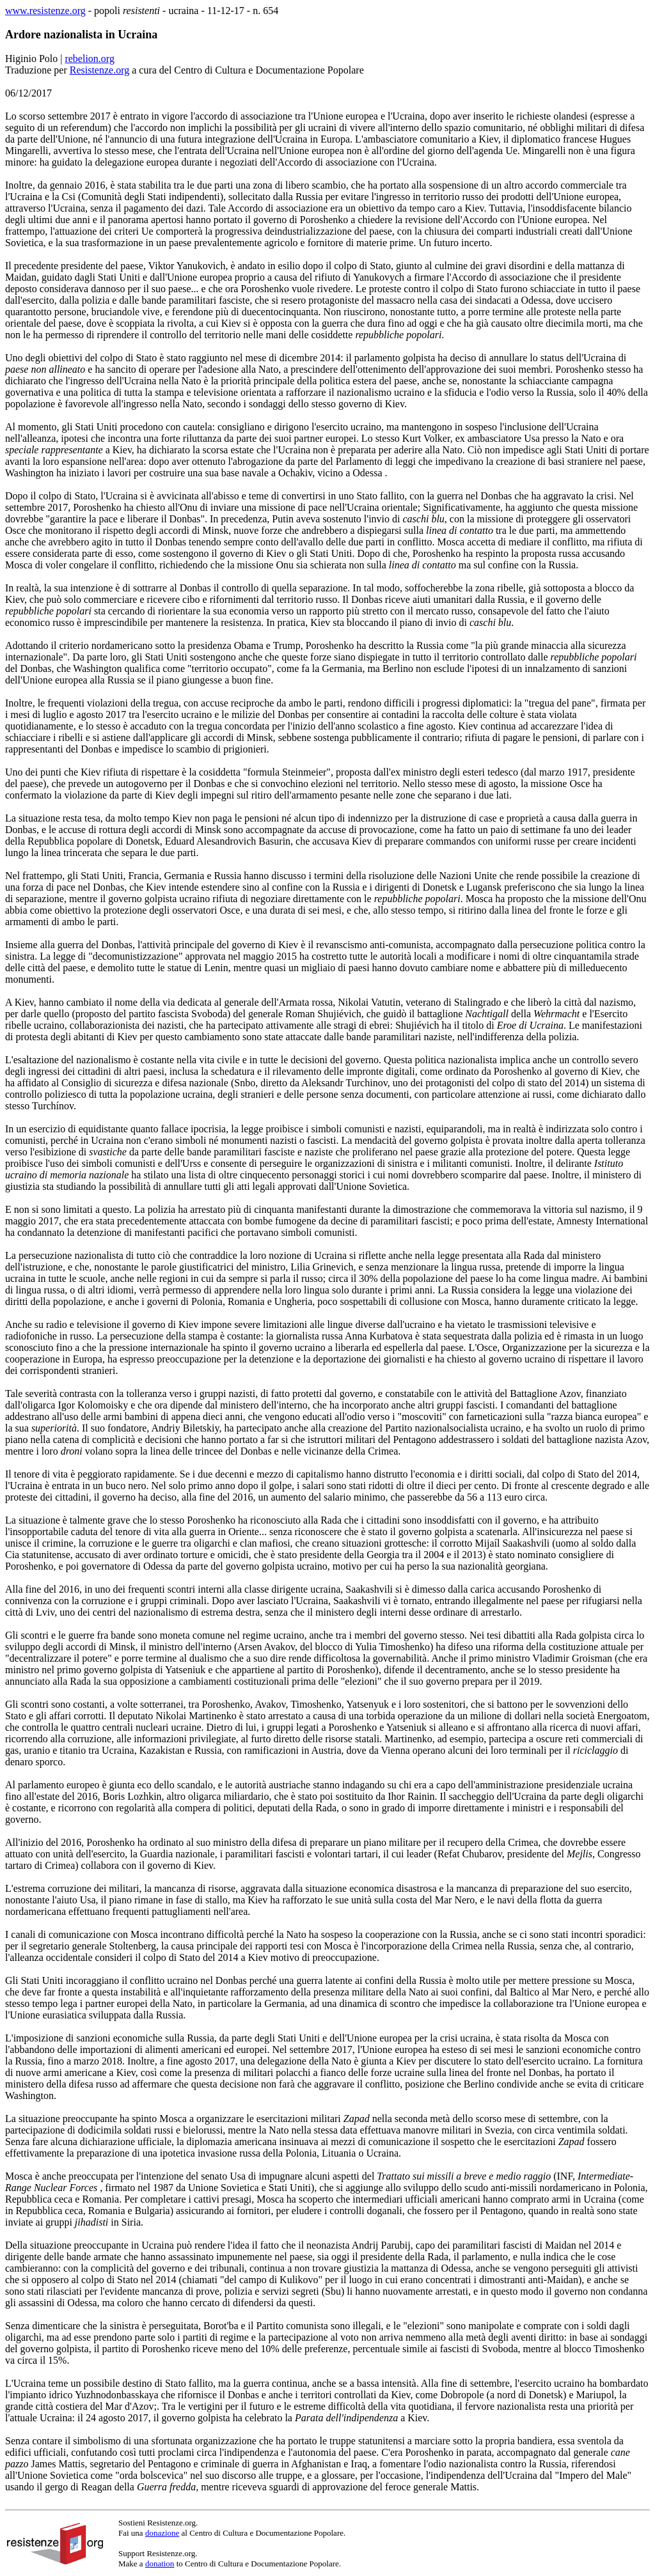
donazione (162, 2533)
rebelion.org (89, 58)
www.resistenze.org (45, 10)
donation (160, 2563)
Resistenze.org (99, 70)
